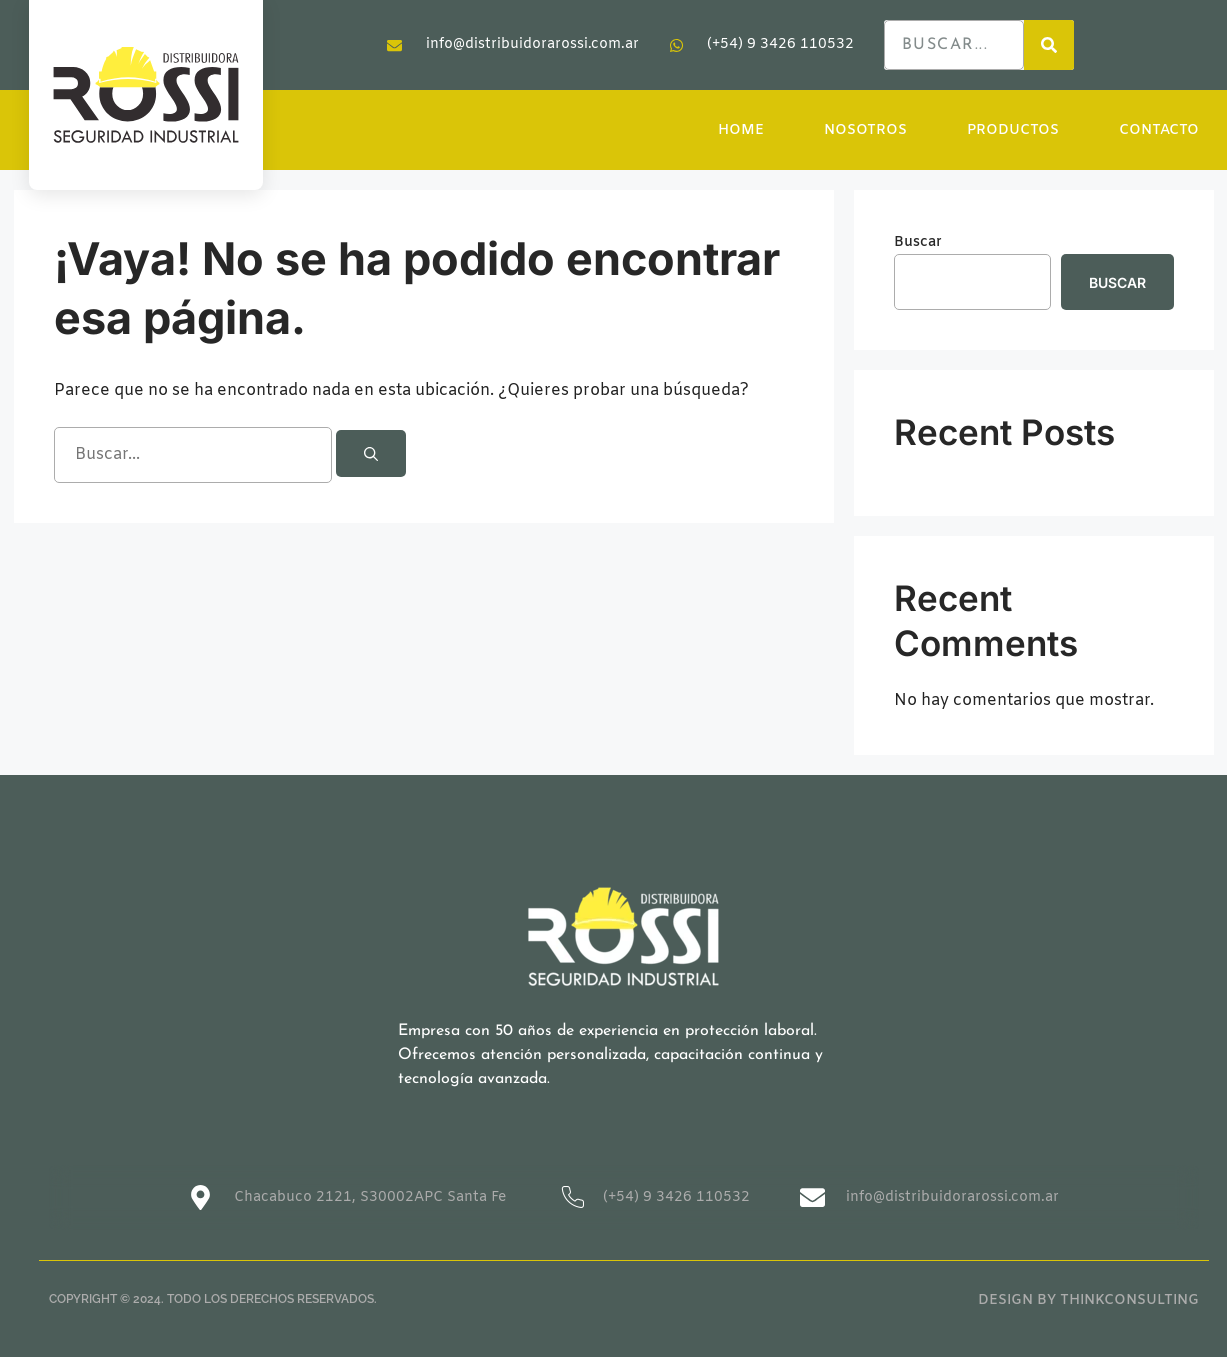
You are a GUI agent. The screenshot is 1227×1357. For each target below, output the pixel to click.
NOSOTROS (865, 130)
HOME (741, 130)
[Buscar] (371, 453)
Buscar (918, 242)
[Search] (1049, 45)
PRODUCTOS (1013, 130)
